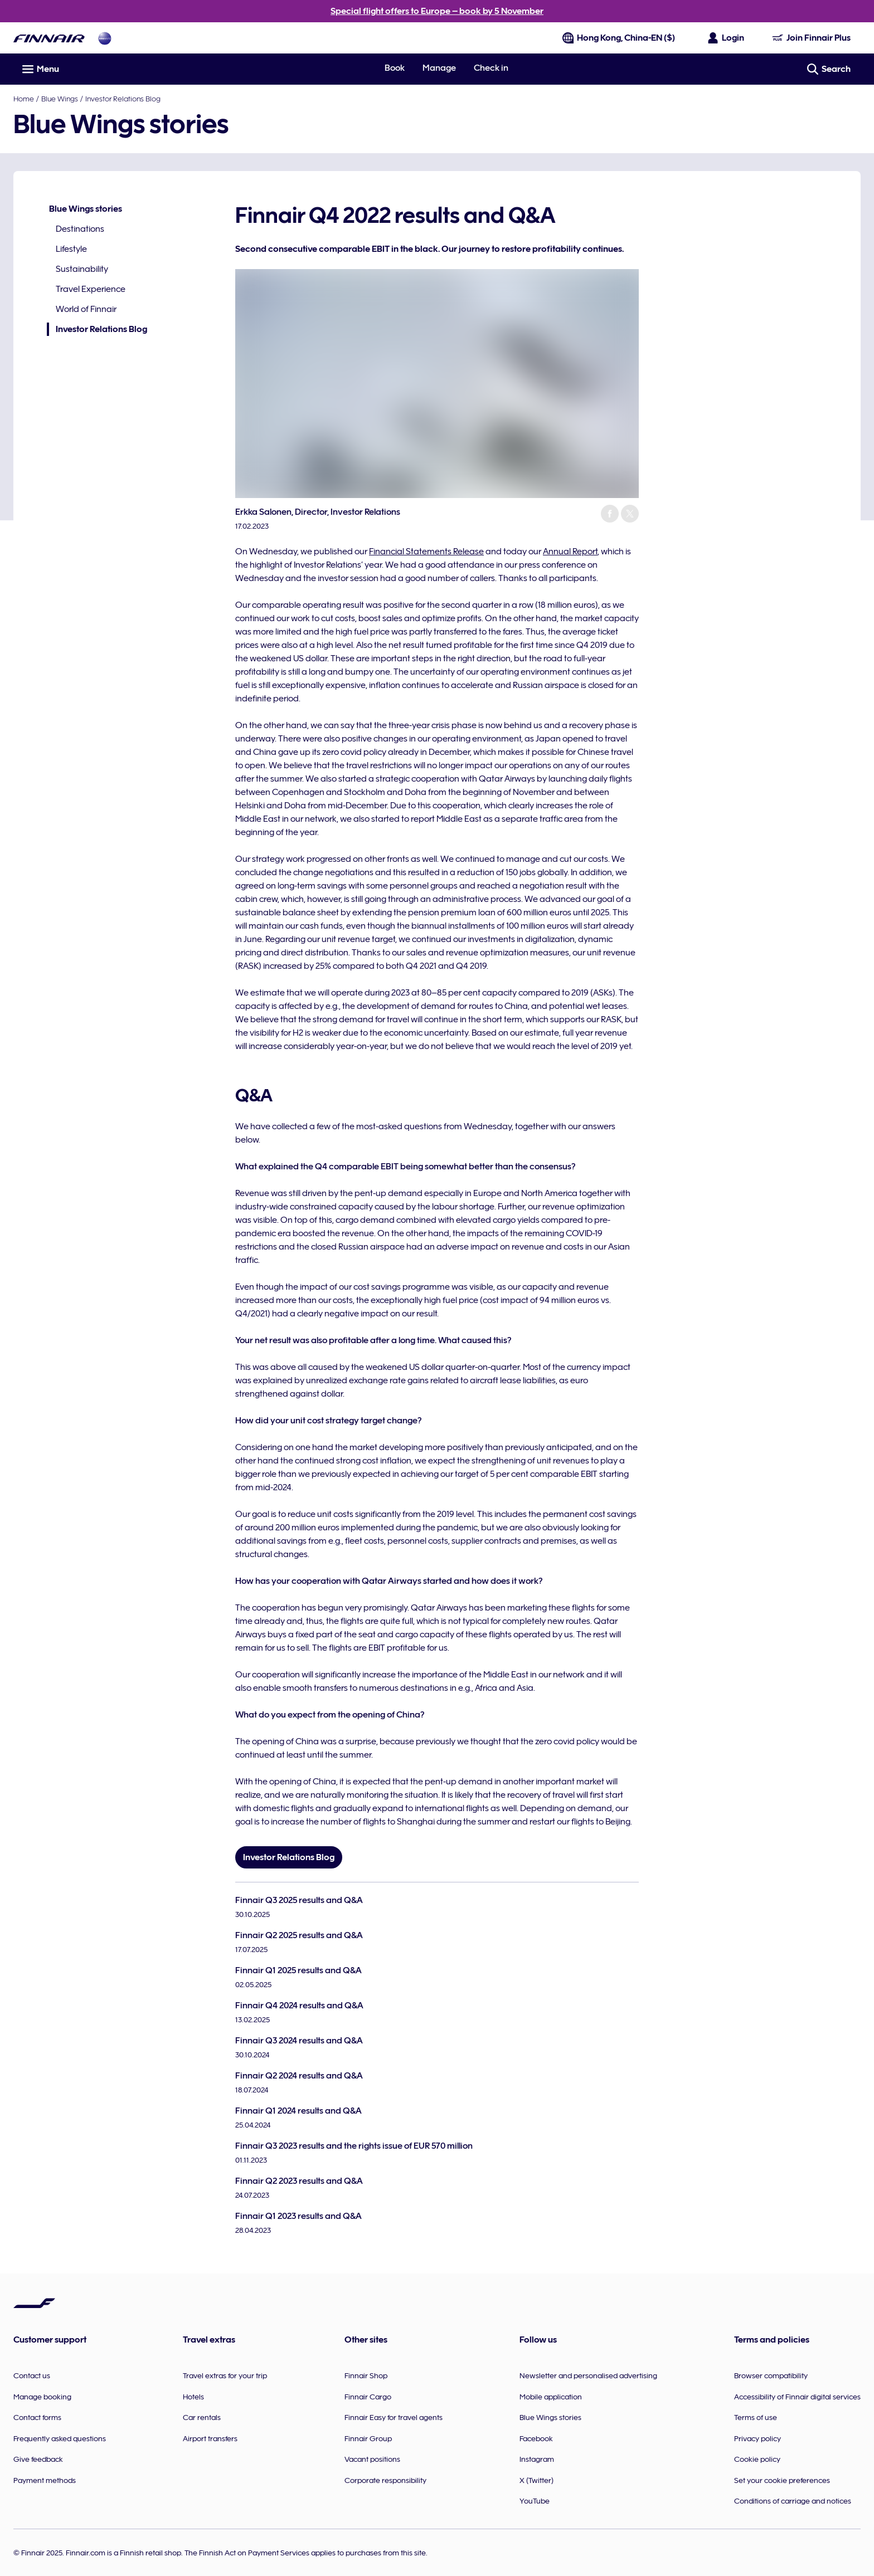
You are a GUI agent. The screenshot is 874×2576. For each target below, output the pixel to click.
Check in (491, 68)
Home (23, 98)
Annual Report (570, 552)
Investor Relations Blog (123, 98)
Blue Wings (59, 98)
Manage (439, 68)
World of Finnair (86, 309)
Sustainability (82, 269)
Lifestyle (71, 249)
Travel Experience (90, 289)
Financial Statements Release (426, 552)
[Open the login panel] (726, 38)
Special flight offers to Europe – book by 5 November (437, 11)
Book (395, 68)
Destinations (80, 229)
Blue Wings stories (85, 209)
